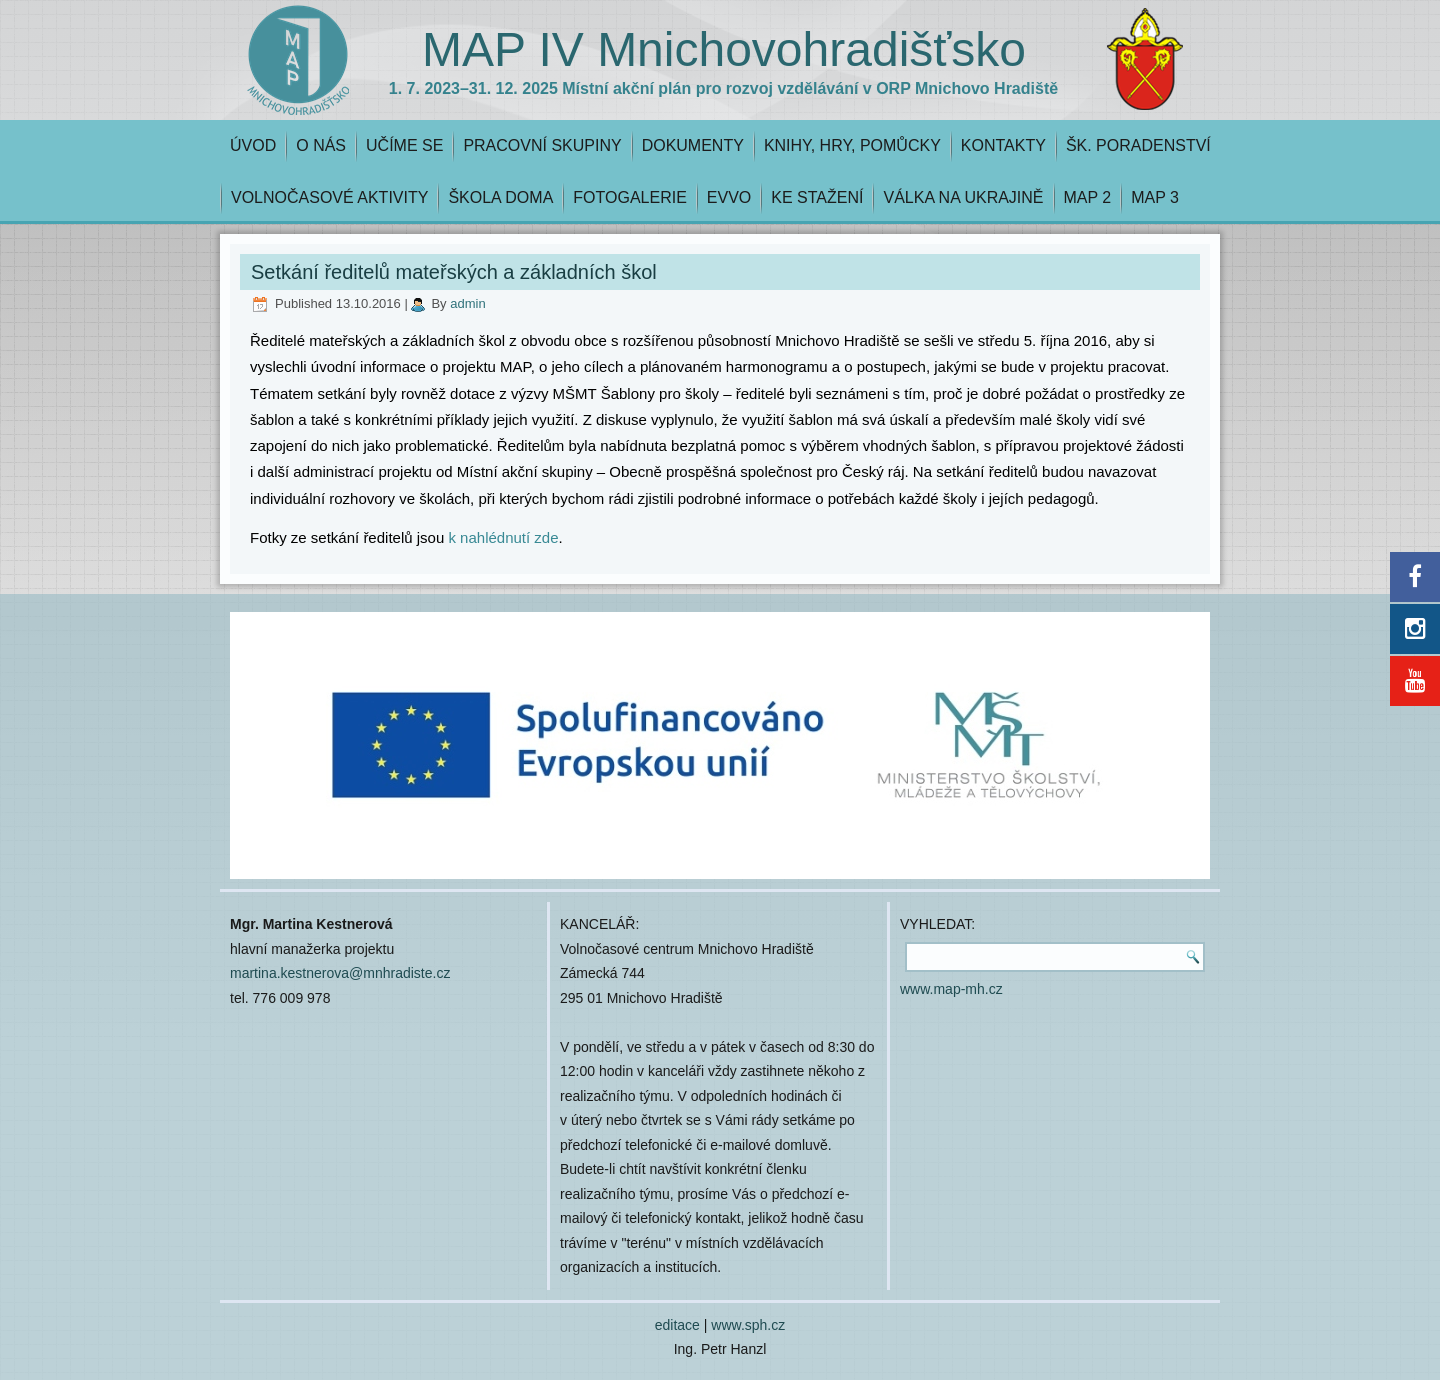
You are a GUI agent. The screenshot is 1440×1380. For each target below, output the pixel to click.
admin (467, 303)
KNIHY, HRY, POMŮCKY (852, 145)
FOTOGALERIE (630, 197)
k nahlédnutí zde (503, 537)
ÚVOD (253, 145)
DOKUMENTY (693, 145)
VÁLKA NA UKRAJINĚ (963, 197)
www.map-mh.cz (951, 989)
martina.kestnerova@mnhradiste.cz (340, 973)
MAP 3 (1155, 197)
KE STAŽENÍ (817, 197)
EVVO (729, 197)
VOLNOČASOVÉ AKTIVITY (329, 197)
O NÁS (321, 145)
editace (677, 1325)
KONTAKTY (1003, 145)
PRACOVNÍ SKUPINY (542, 145)
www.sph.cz (748, 1325)
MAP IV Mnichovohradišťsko (724, 49)
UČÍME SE (404, 145)
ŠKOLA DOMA (500, 197)
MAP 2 (1088, 197)
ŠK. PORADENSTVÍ (1138, 145)
